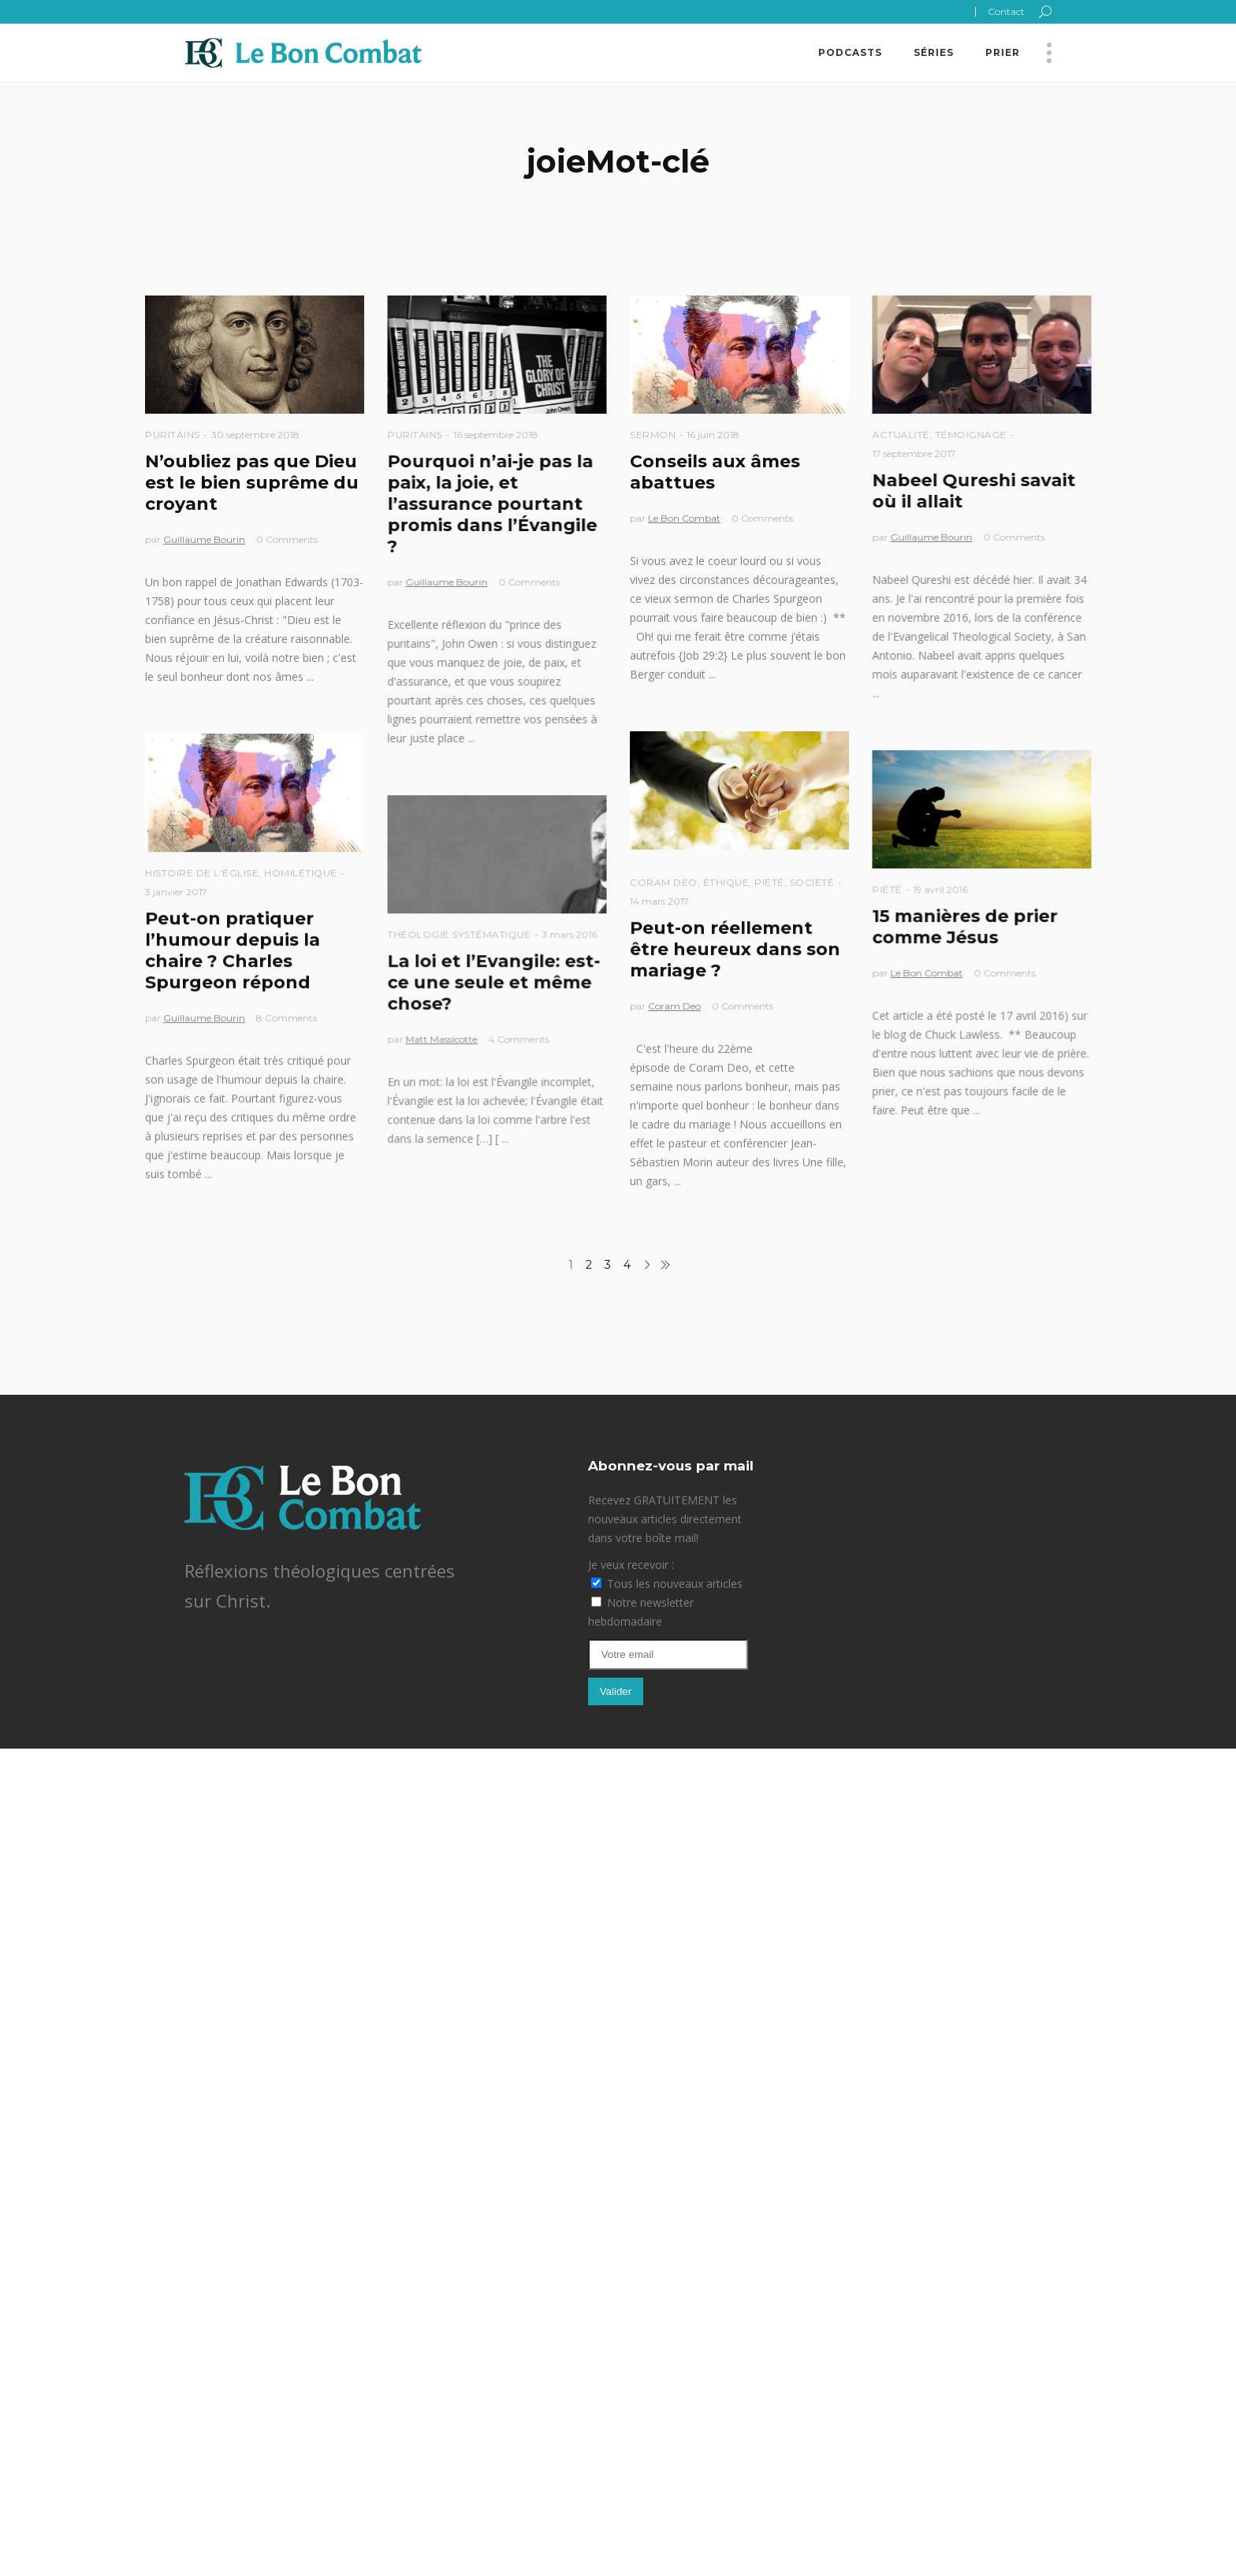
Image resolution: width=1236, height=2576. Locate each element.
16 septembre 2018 (495, 434)
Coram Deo (664, 882)
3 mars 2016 (569, 934)
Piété (769, 882)
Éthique (726, 882)
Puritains (172, 434)
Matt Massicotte (441, 1039)
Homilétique (300, 873)
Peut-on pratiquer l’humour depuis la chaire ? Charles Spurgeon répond (232, 950)
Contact (1006, 11)
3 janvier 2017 (176, 892)
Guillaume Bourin (204, 539)
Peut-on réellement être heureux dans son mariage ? (735, 949)
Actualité (900, 434)
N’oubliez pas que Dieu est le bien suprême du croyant (252, 483)
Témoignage (971, 434)
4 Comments (518, 1039)
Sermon (653, 434)
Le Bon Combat (684, 518)
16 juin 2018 (713, 434)
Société (812, 882)
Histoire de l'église (202, 873)
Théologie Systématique (459, 934)
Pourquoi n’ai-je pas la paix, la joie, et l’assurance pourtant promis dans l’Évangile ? (492, 504)
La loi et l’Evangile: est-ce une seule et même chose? (493, 982)
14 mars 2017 (659, 901)
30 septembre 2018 (255, 434)
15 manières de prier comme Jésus (964, 926)
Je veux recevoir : (631, 1564)
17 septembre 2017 (913, 453)
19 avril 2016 (940, 889)
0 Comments (287, 539)
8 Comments (286, 1018)
